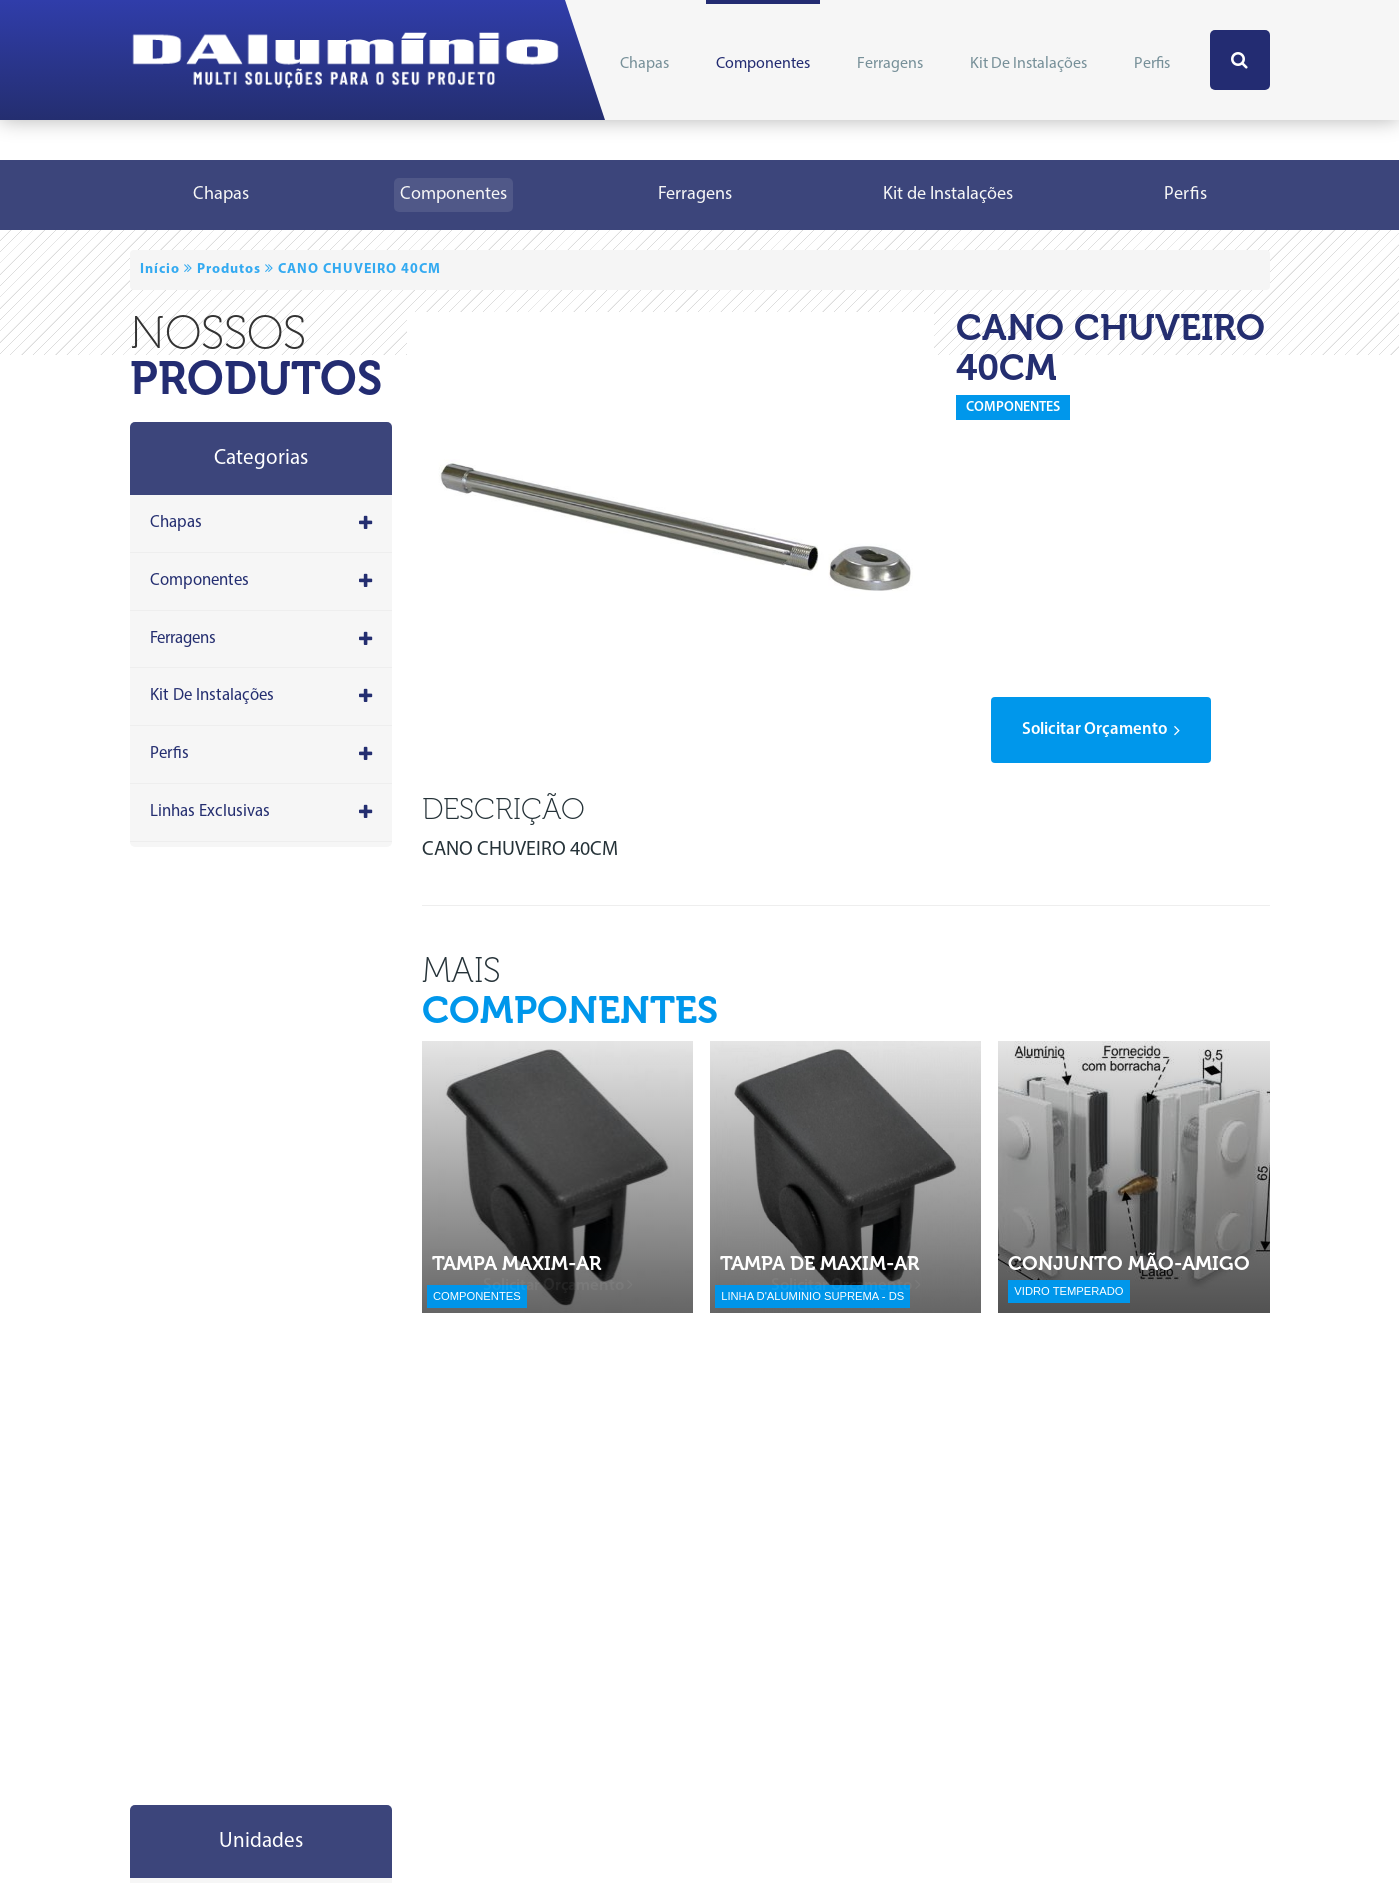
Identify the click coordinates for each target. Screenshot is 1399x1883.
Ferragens (890, 64)
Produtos (229, 269)
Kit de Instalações (1028, 64)
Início (160, 269)
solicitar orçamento (1101, 729)
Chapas (644, 64)
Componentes (763, 64)
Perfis (1152, 64)
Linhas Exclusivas (261, 812)
